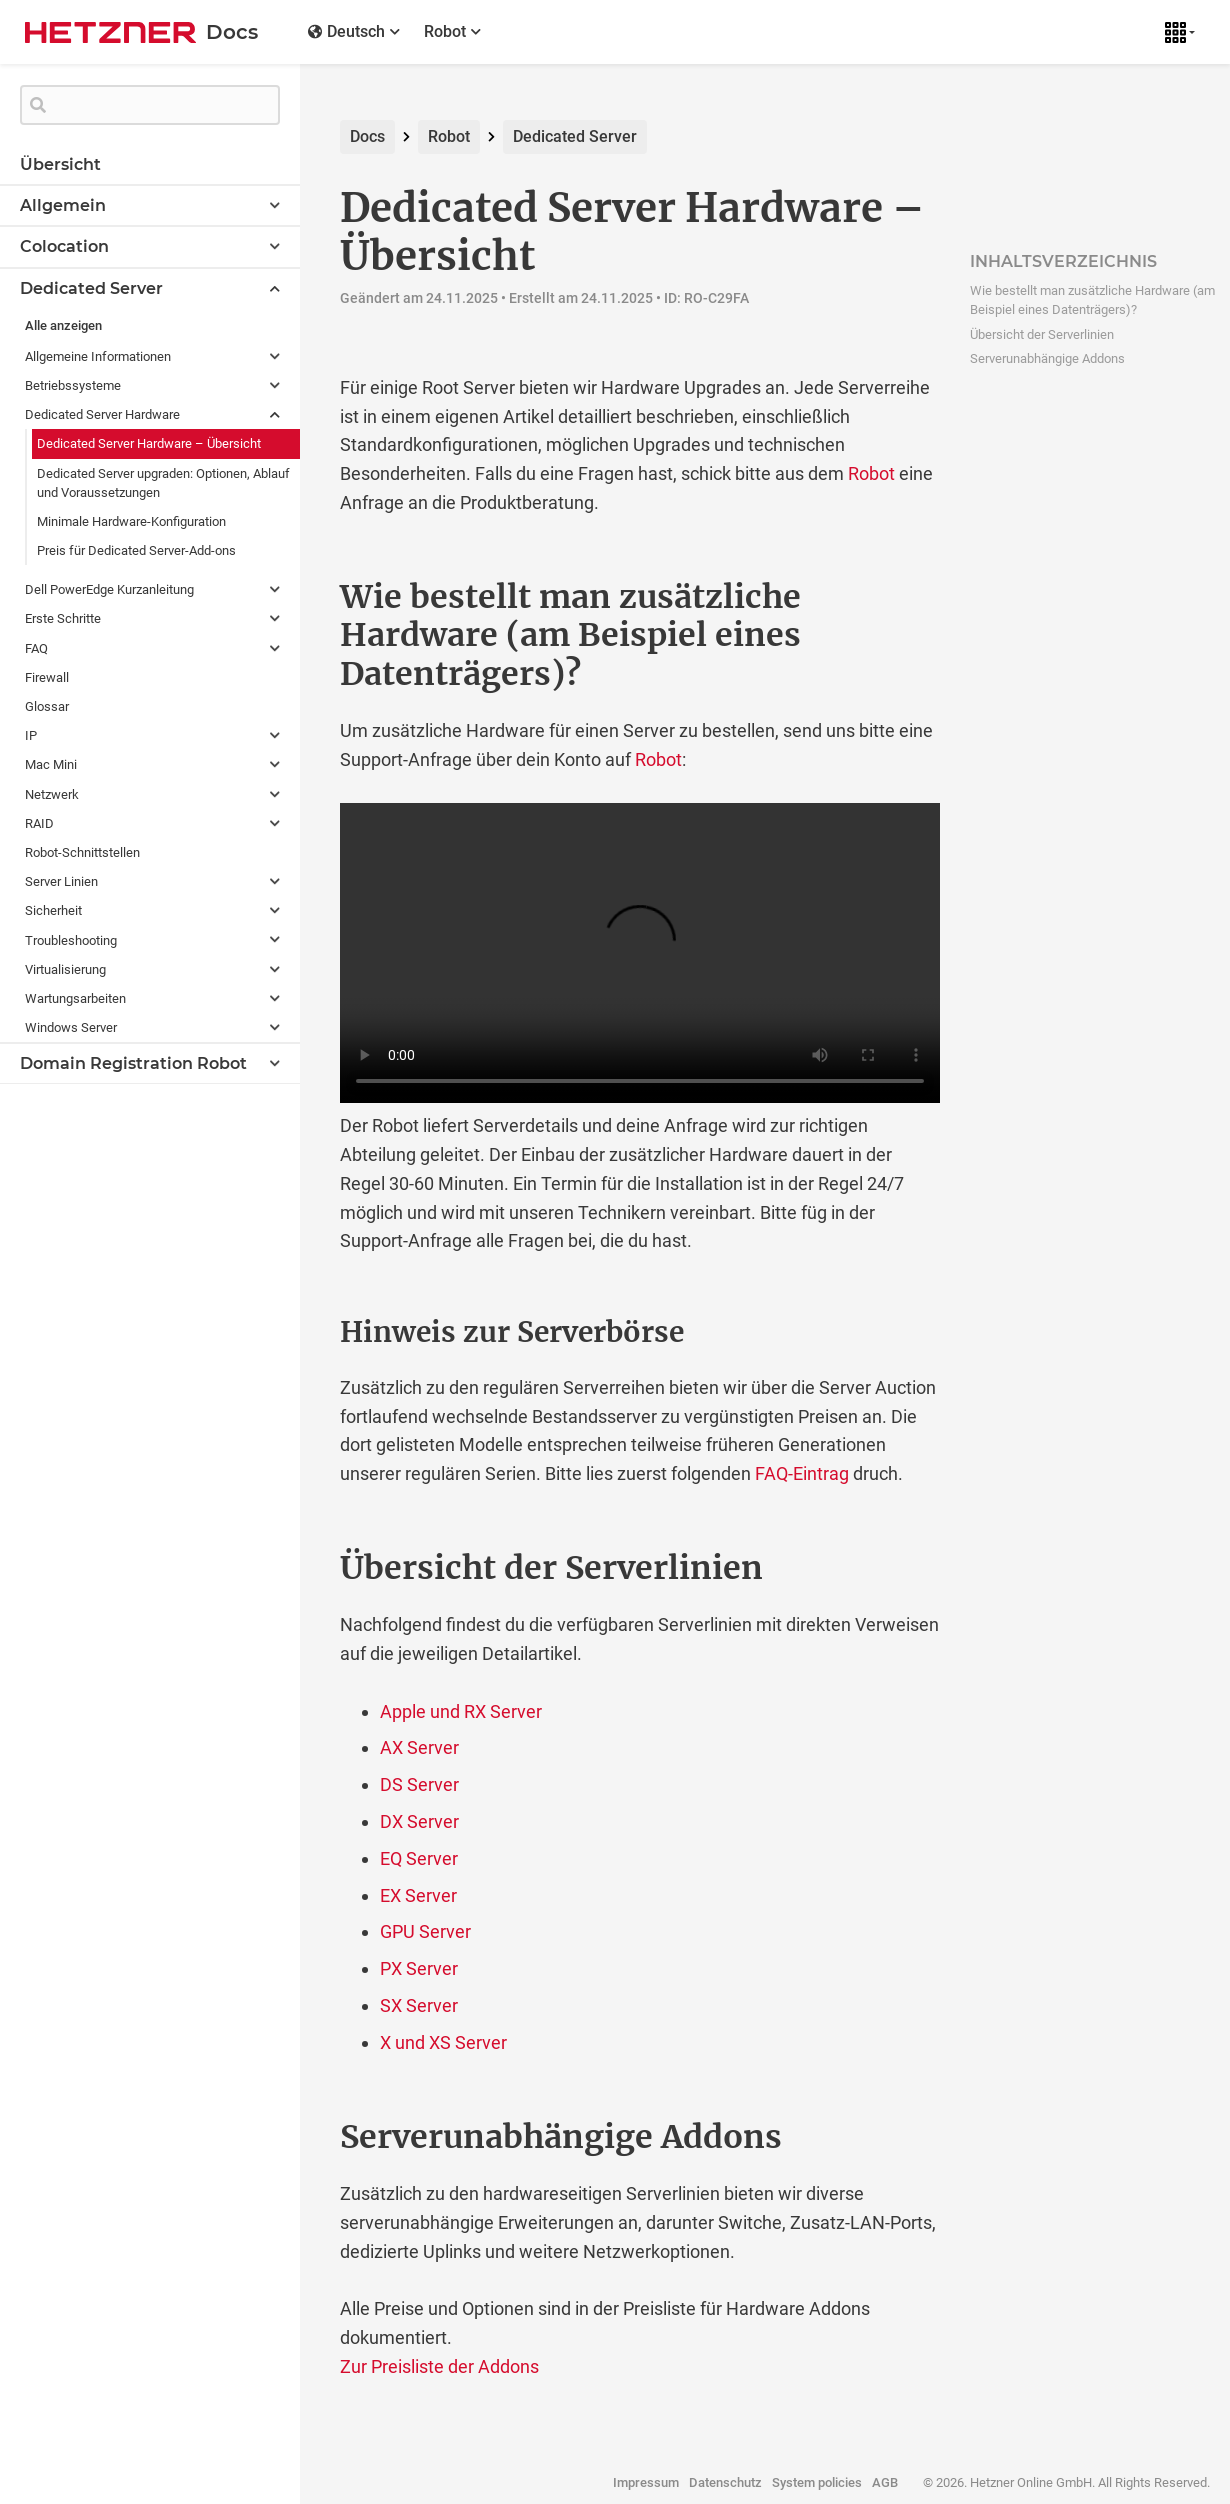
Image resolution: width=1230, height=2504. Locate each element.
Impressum (646, 2482)
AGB (885, 2482)
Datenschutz (725, 2482)
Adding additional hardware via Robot (640, 953)
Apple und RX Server (461, 1711)
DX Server (419, 1821)
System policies (817, 2482)
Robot (449, 136)
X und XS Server (443, 2042)
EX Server (418, 1895)
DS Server (419, 1784)
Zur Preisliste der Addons (439, 2366)
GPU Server (425, 1931)
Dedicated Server (575, 136)
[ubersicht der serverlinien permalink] (298, 1568)
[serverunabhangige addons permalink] (298, 2137)
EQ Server (419, 1858)
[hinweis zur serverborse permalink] (298, 1333)
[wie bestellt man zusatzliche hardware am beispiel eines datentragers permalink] (298, 597)
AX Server (419, 1747)
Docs (367, 136)
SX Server (419, 2005)
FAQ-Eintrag (802, 1473)
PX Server (419, 1968)
